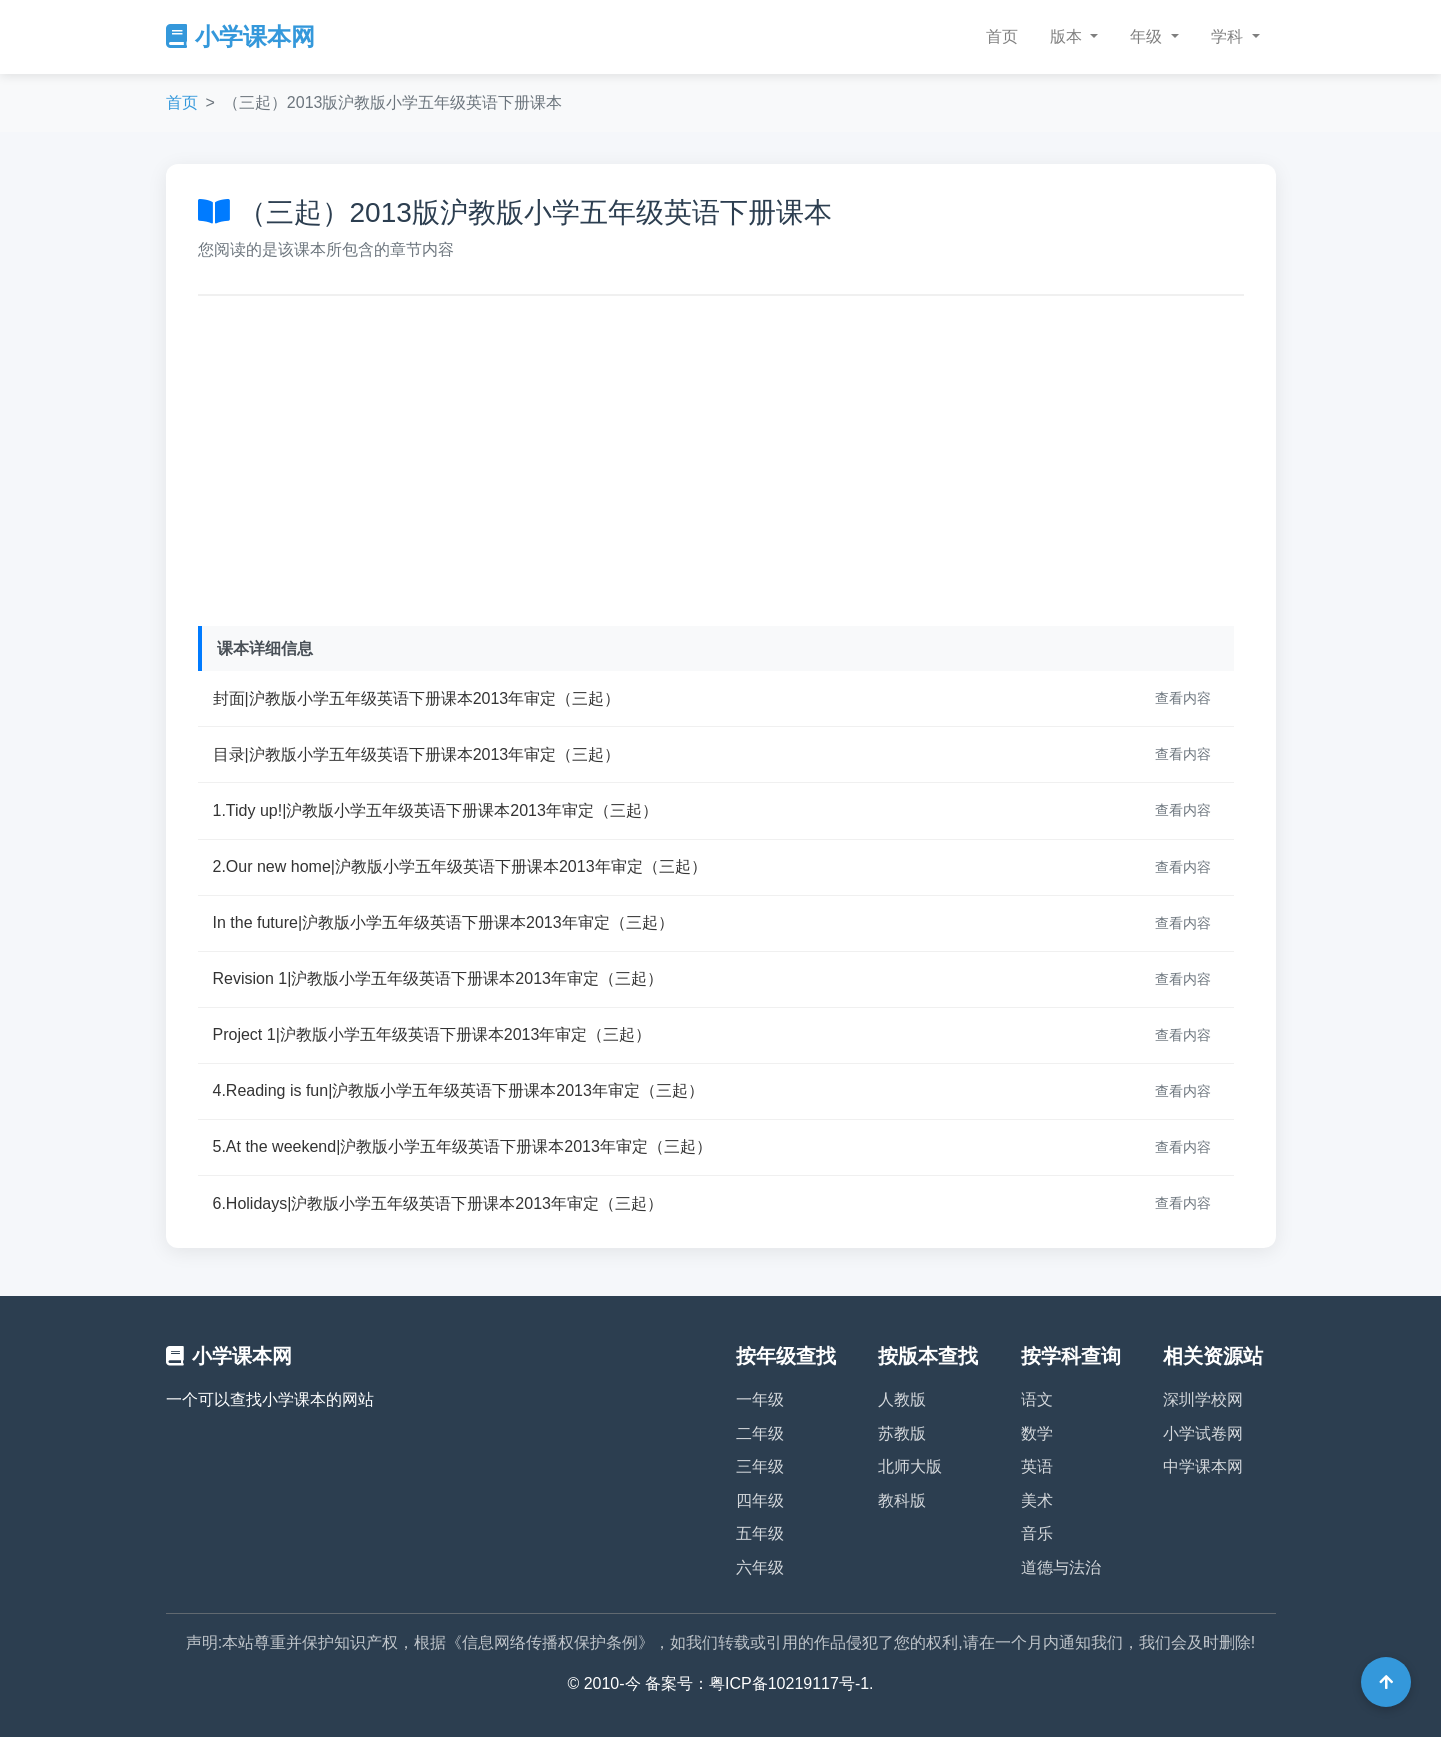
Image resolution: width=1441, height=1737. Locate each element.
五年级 (760, 1533)
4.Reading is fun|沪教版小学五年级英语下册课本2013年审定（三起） (458, 1090)
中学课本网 (1203, 1466)
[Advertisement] (721, 456)
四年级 (760, 1500)
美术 (1037, 1500)
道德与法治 (1061, 1567)
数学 (1037, 1433)
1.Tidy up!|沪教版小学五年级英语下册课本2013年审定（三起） (435, 810)
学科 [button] (1229, 36)
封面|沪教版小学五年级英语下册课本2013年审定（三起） (417, 698)
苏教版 (902, 1433)
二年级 (760, 1433)
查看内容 (1183, 698)
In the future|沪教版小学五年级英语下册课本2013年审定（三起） (443, 922)
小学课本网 (240, 36)
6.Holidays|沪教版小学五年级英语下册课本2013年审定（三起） (438, 1203)
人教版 (902, 1399)
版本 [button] (1068, 36)
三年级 (760, 1466)
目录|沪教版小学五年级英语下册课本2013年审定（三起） (417, 754)
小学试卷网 (1203, 1433)
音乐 (1037, 1533)
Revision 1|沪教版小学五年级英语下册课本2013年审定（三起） (438, 978)
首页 (1002, 36)
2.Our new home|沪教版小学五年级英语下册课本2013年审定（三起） (460, 866)
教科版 (902, 1500)
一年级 (760, 1399)
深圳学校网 (1203, 1399)
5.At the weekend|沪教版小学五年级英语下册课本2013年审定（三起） (462, 1146)
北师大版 (910, 1466)
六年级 (760, 1567)
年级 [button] (1148, 36)
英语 (1037, 1466)
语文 (1037, 1399)
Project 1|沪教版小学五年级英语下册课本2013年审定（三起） (432, 1034)
